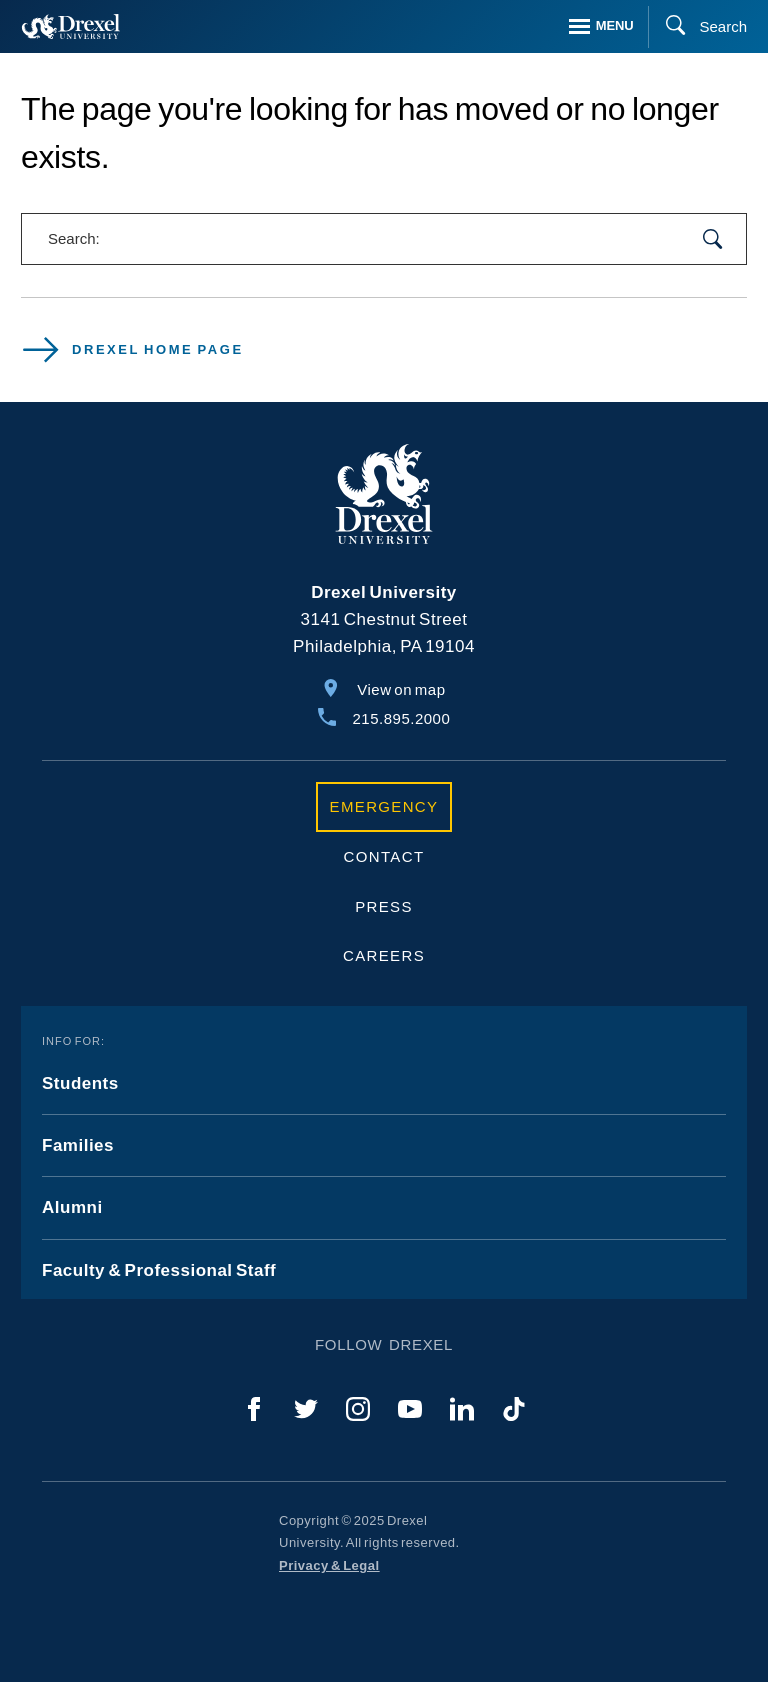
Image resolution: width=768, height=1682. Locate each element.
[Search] (697, 27)
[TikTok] (514, 1409)
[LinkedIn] (462, 1409)
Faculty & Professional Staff (159, 1270)
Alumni (72, 1207)
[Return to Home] (71, 26)
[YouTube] (410, 1409)
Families (78, 1145)
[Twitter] (306, 1409)
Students (80, 1083)
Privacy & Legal (329, 1565)
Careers (384, 955)
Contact (384, 856)
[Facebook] (254, 1409)
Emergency (384, 806)
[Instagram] (358, 1409)
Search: (74, 238)
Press (384, 906)
